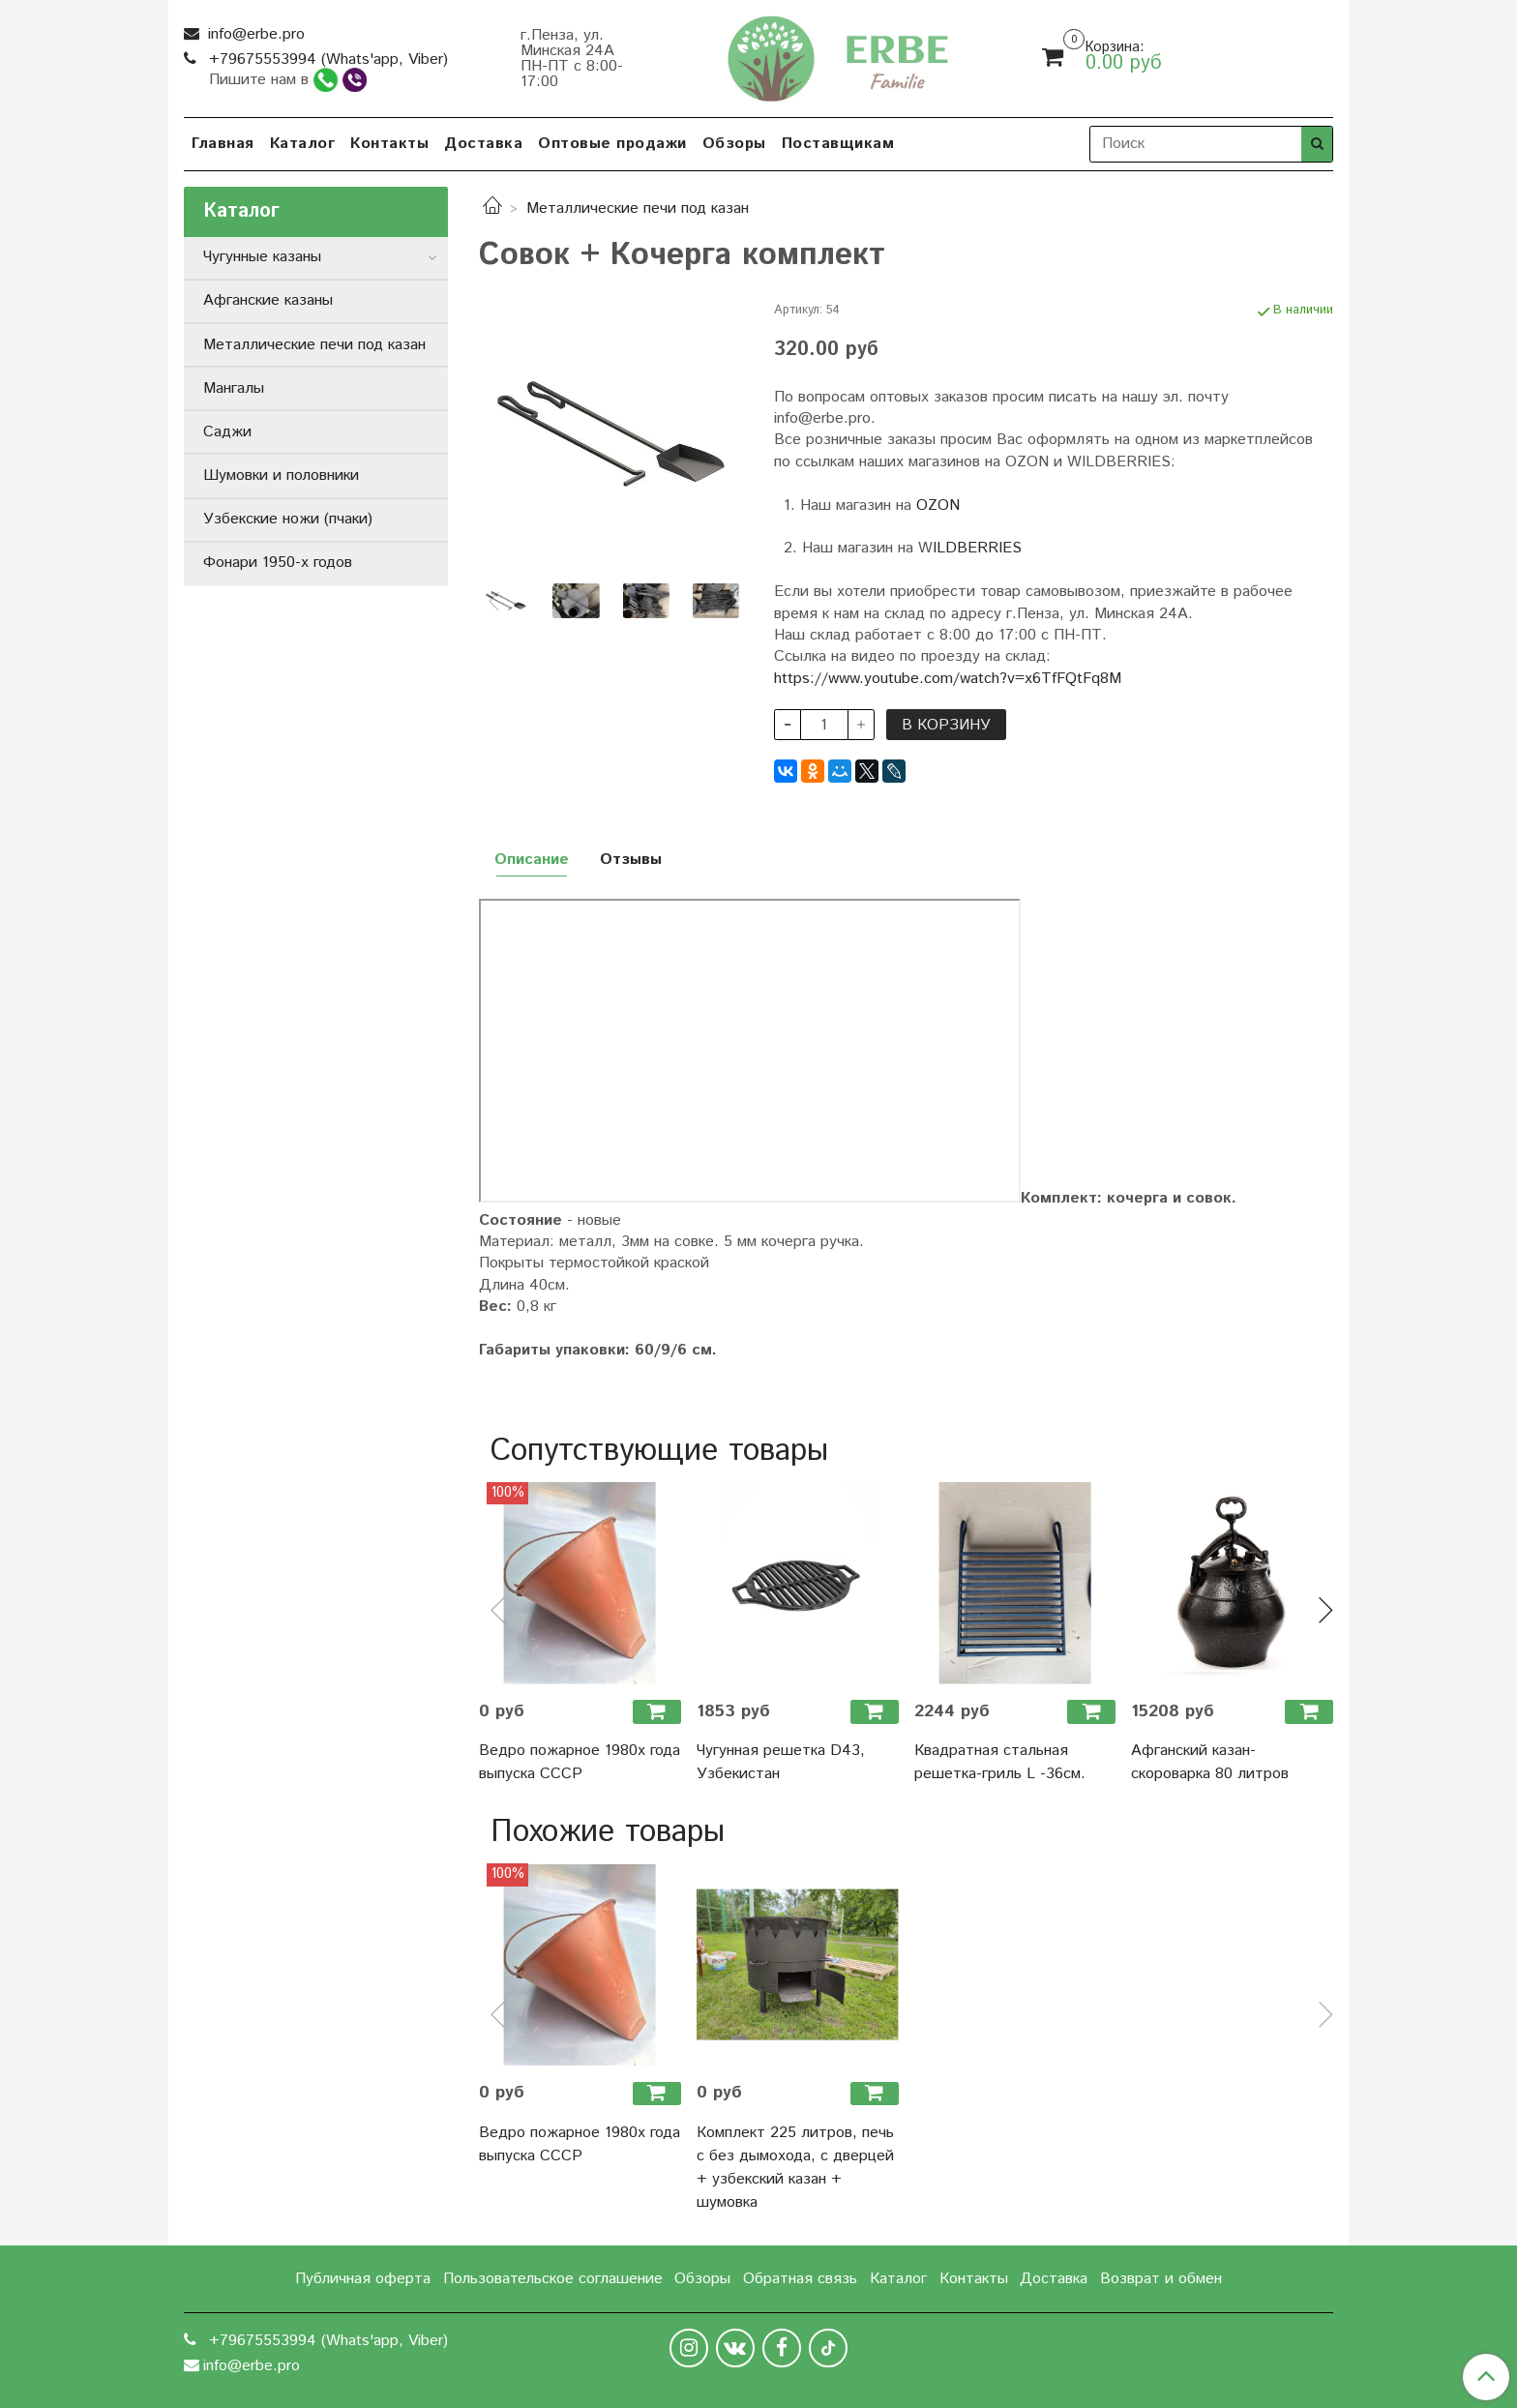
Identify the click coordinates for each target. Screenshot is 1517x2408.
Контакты (389, 144)
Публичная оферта (363, 2279)
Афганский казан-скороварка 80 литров (1210, 1762)
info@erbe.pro (254, 34)
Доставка (483, 144)
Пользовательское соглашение (553, 2279)
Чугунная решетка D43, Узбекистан (781, 1762)
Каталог (303, 144)
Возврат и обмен (1161, 2279)
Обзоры (734, 144)
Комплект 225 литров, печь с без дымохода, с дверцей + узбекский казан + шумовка (795, 2168)
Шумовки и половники (281, 475)
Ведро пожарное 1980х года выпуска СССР (579, 1762)
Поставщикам (838, 144)
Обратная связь (800, 2279)
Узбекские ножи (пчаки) (287, 519)
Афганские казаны (268, 300)
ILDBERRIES (977, 548)
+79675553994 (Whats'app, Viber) (326, 59)
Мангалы (233, 388)
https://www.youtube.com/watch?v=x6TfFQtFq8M (947, 679)
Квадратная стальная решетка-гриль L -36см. (1000, 1762)
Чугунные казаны (262, 257)
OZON (938, 505)
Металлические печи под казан (637, 208)
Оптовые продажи (612, 144)
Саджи (227, 432)
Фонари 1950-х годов (277, 562)
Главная (223, 144)
